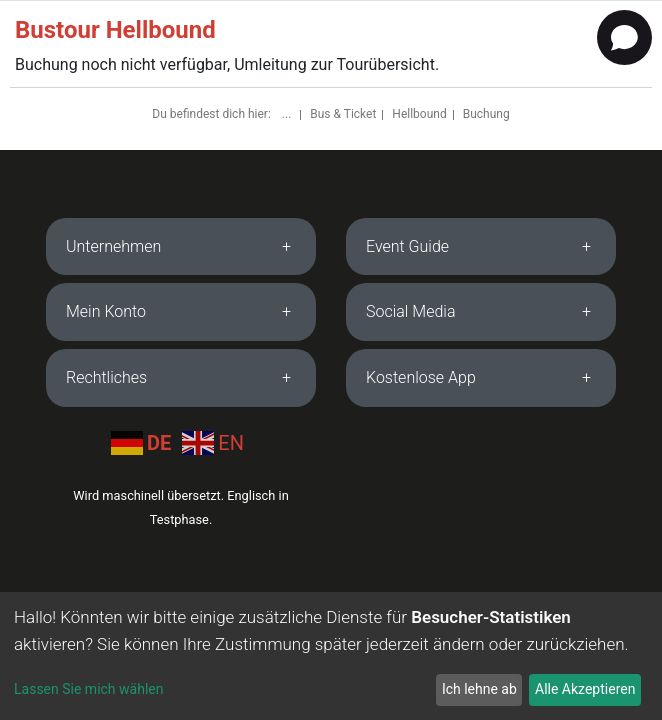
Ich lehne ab (479, 689)
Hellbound (419, 114)
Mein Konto (106, 311)
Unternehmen (113, 246)
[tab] (181, 247)
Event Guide (407, 246)
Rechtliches (106, 377)
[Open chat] (624, 37)
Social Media (411, 311)
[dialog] (331, 656)
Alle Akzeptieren (585, 689)
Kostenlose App (421, 377)
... (288, 114)
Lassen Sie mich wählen (88, 689)
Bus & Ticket (343, 114)
